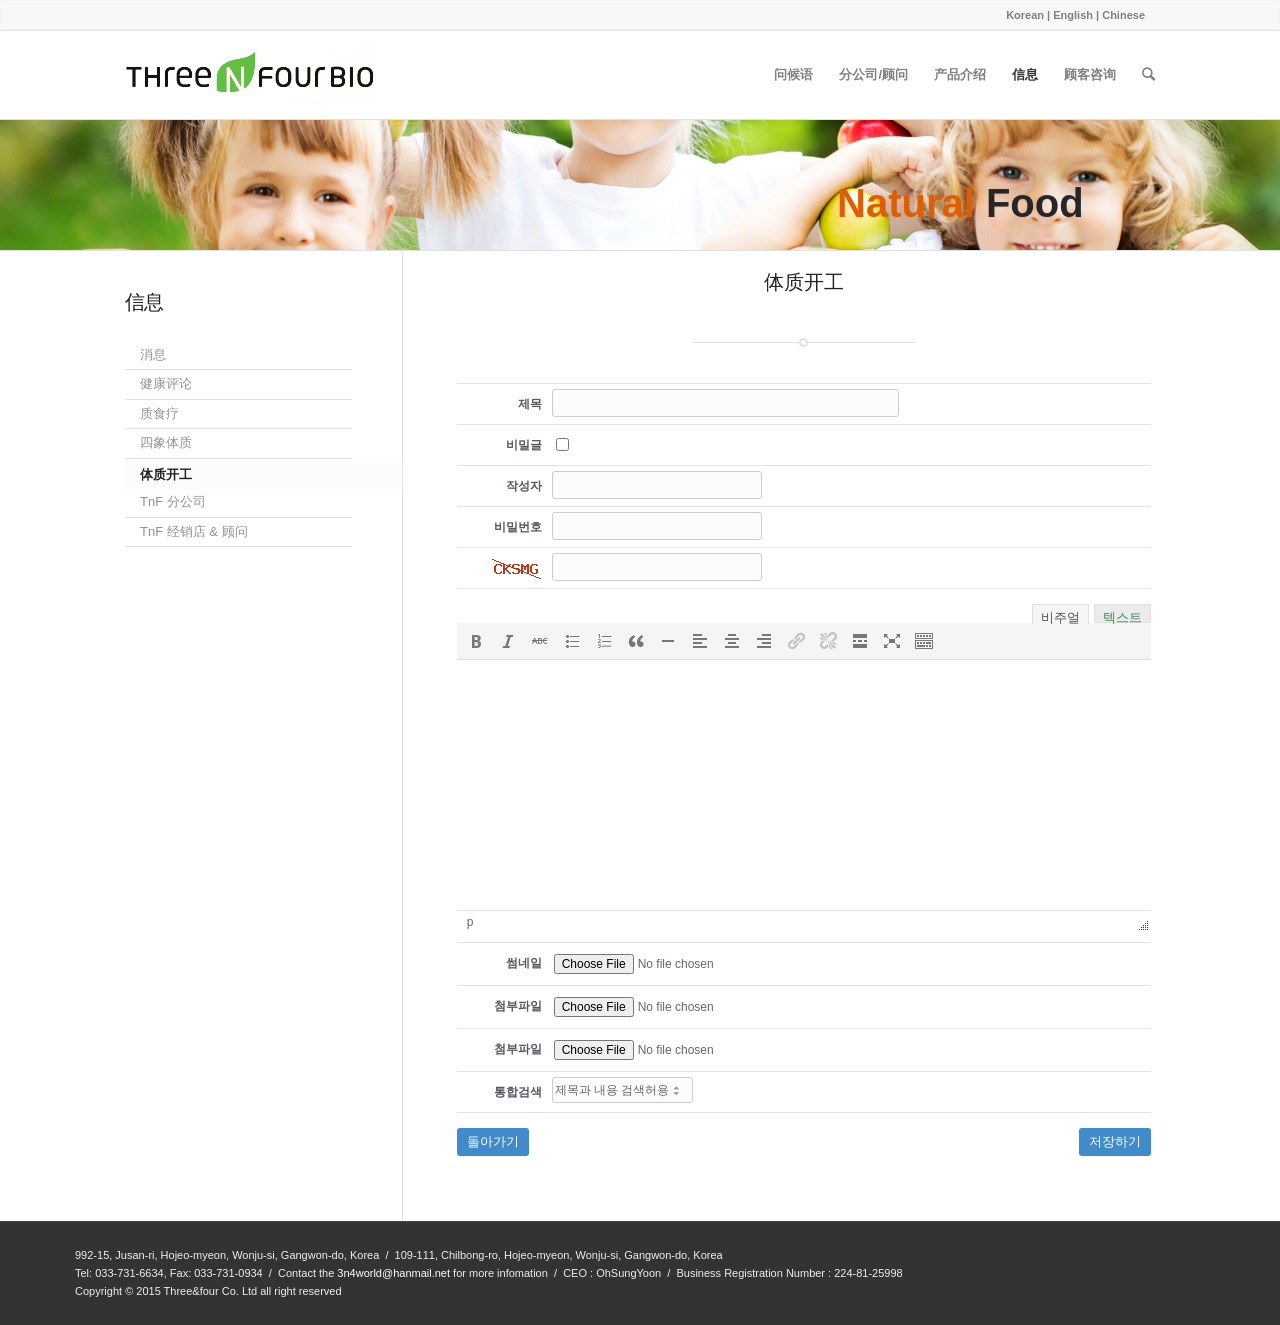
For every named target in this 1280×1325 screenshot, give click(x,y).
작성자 (524, 486)
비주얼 (1060, 616)
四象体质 (166, 442)
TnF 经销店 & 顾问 (194, 531)
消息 (153, 354)
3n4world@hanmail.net (393, 1273)
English (1073, 15)
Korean (1025, 15)
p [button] (470, 922)
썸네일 (524, 963)
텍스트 (1122, 615)
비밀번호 (518, 527)
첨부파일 (518, 1006)
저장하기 (1115, 1141)
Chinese (1123, 15)
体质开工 (166, 474)
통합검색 (518, 1092)
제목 (530, 404)
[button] (476, 641)
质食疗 (159, 413)
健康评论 (166, 383)
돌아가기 (493, 1141)
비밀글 (524, 445)
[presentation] (476, 641)
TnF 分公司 (173, 501)
